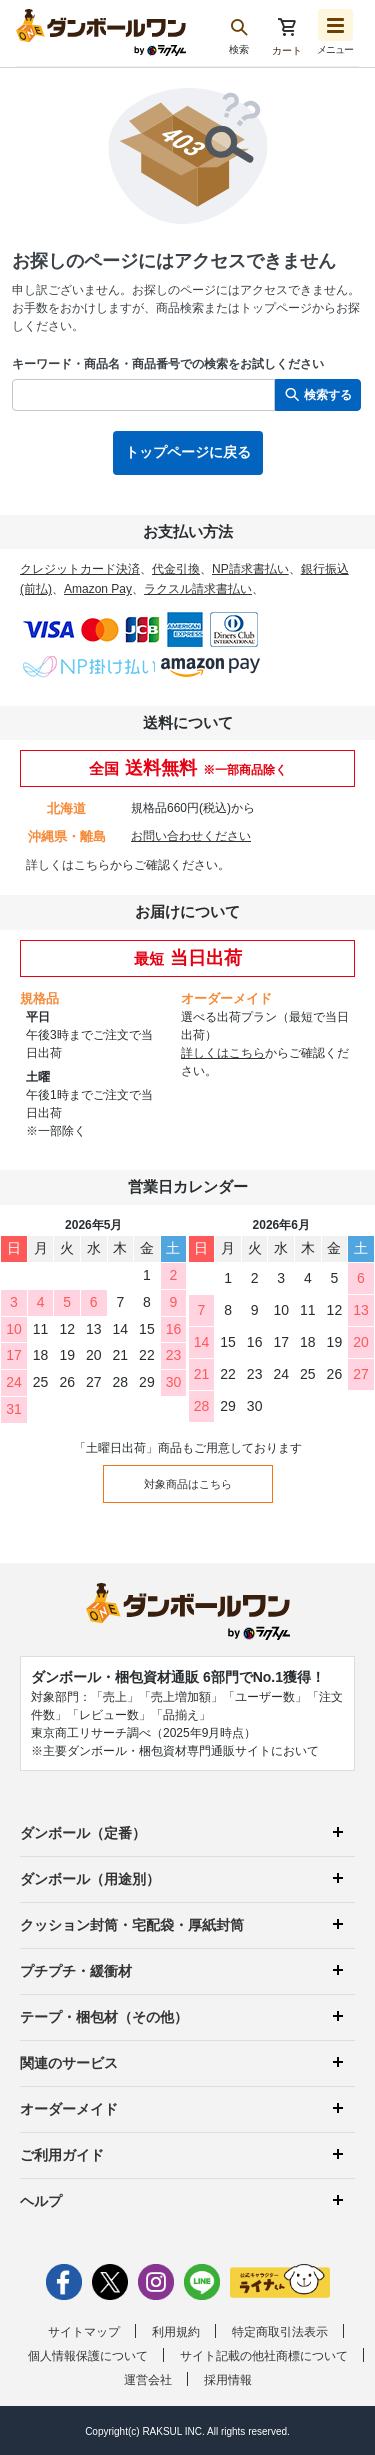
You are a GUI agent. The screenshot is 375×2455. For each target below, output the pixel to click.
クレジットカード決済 (80, 569)
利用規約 (176, 2332)
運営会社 (148, 2380)
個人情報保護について (88, 2356)
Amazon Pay (98, 589)
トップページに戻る (188, 452)
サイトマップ (84, 2332)
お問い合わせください (191, 836)
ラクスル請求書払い (198, 589)
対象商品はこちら (188, 1484)
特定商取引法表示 (280, 2332)
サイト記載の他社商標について (264, 2356)
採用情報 (228, 2380)
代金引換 (176, 569)
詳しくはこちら (68, 865)
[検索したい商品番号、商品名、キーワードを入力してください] (143, 395)
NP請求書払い (250, 569)
